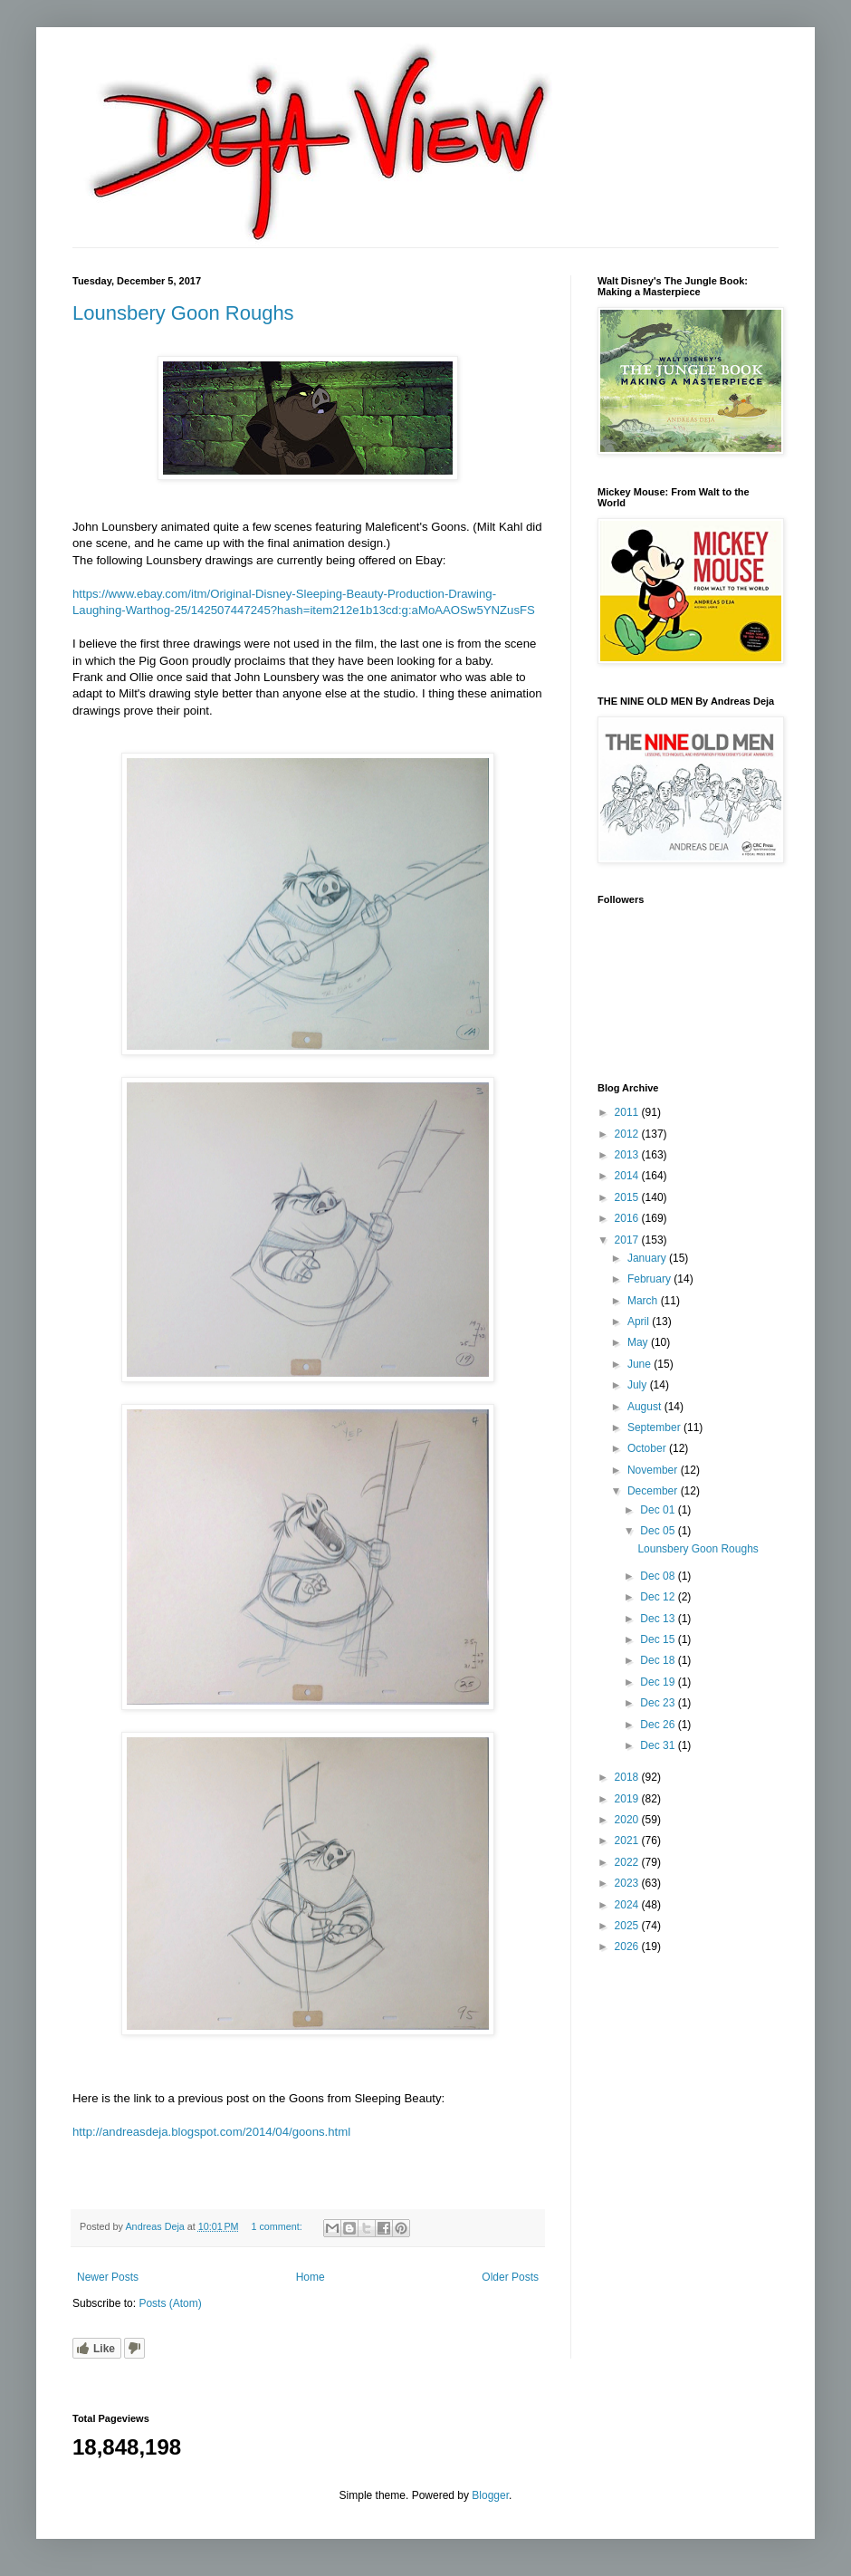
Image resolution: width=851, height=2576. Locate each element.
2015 (628, 1197)
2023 (628, 1883)
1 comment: (277, 2226)
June (640, 1364)
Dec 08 (658, 1576)
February (650, 1279)
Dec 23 (658, 1703)
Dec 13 (658, 1618)
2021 (628, 1840)
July (638, 1385)
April (639, 1321)
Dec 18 (658, 1660)
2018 (628, 1777)
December (654, 1491)
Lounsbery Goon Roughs (183, 313)
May (639, 1342)
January (648, 1258)
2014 (628, 1175)
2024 (628, 1904)
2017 (628, 1240)
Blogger (490, 2495)
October (648, 1448)
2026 (628, 1946)
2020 (628, 1819)
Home (310, 2277)
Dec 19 (658, 1682)
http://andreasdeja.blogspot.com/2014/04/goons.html (211, 2132)
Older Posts (510, 2277)
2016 (628, 1218)
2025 (628, 1925)
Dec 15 (658, 1639)
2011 (628, 1112)
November (654, 1470)
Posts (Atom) (170, 2303)
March (644, 1300)
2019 (628, 1799)
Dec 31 (658, 1745)
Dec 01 (658, 1510)
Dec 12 (658, 1597)
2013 (628, 1155)
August (646, 1406)
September (655, 1427)
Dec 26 (658, 1724)
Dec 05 (658, 1530)
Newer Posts (108, 2277)
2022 (628, 1862)
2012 (628, 1134)
